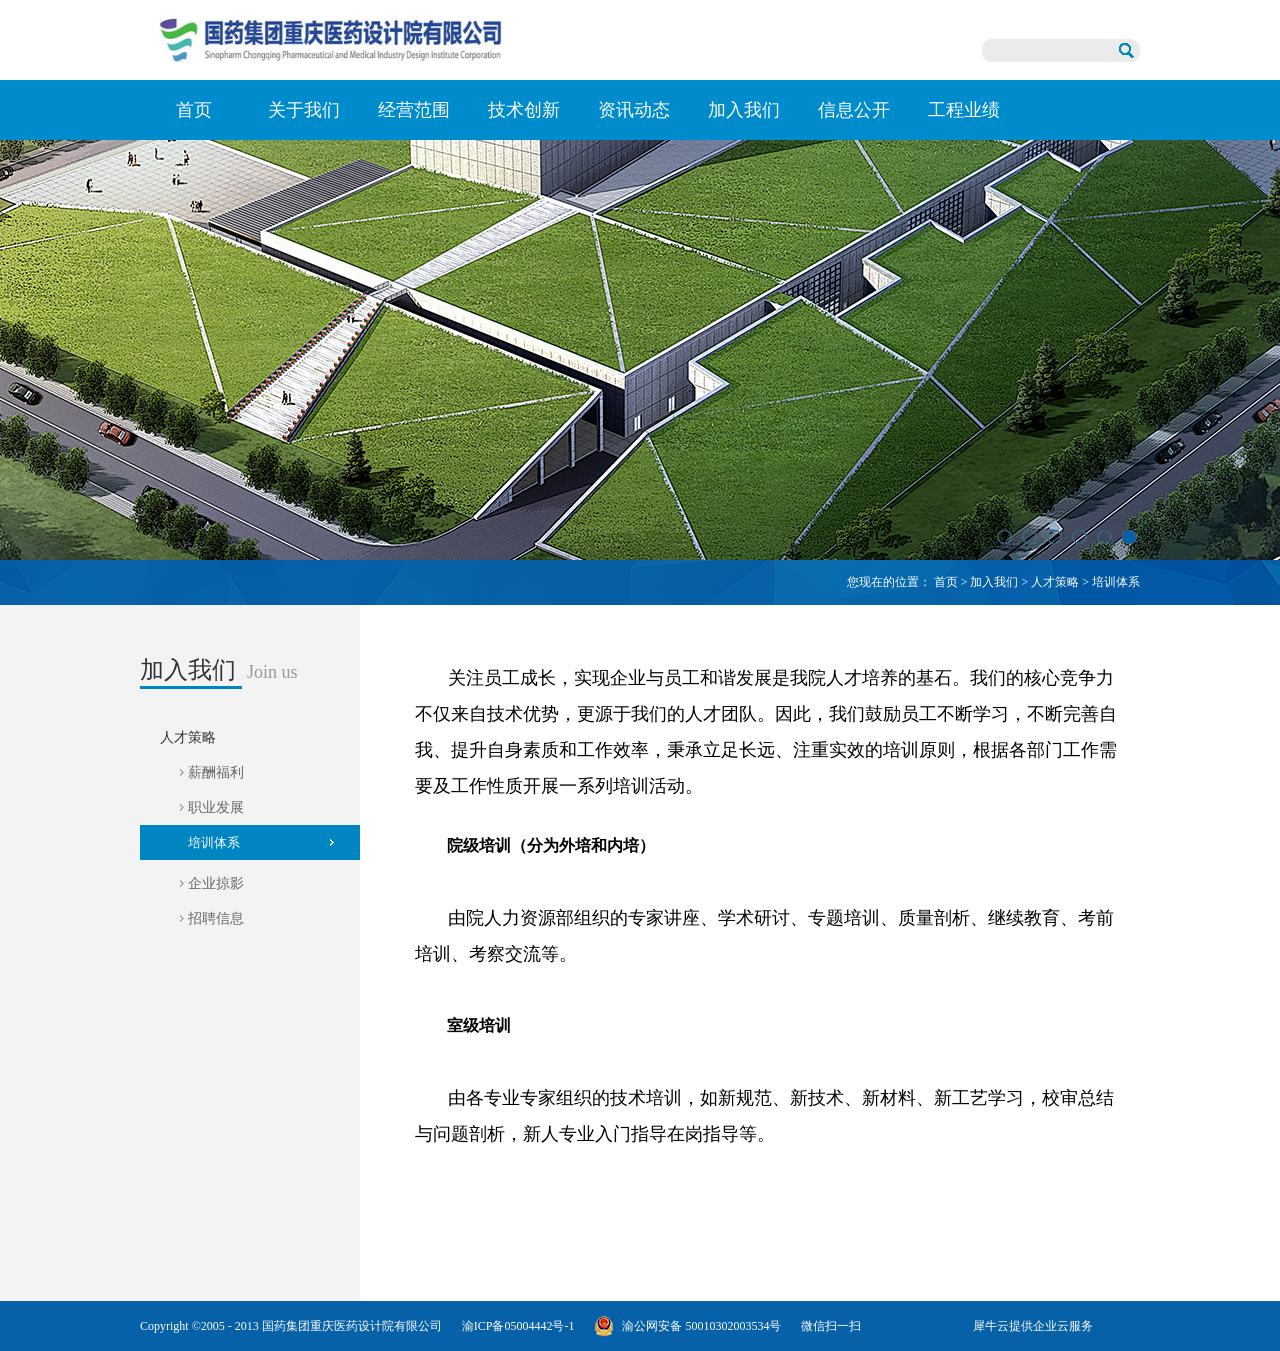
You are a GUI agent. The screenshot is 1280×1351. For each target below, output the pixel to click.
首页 (194, 110)
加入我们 (994, 582)
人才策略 (1055, 582)
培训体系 (1116, 582)
